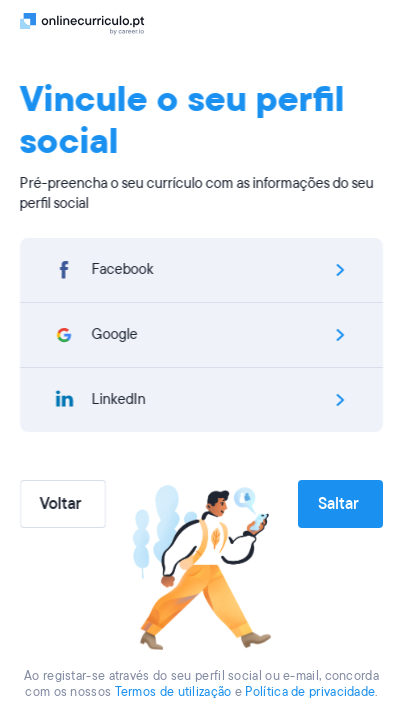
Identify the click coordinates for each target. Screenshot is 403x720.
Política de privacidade (310, 692)
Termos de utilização (173, 692)
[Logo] (82, 23)
